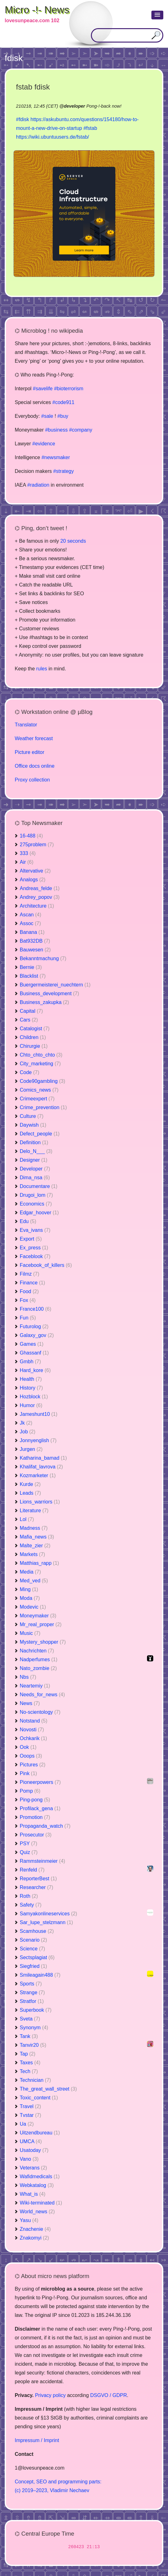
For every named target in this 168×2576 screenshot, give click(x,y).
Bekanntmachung (43, 958)
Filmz (29, 1274)
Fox (28, 1300)
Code (29, 1072)
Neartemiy (35, 1685)
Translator (26, 724)
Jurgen (31, 1449)
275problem (37, 844)
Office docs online (35, 766)
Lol (27, 1519)
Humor (31, 1405)
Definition (34, 1142)
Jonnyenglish (38, 1440)
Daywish (33, 1125)
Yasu (29, 2220)
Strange (32, 1992)
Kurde (30, 1484)
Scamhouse (37, 1931)
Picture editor (29, 752)
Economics (36, 1203)
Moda (30, 1598)
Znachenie (35, 2229)
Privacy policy (50, 2395)
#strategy (63, 471)
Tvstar (30, 2115)
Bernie (31, 967)
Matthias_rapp (39, 1563)
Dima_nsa (35, 1177)
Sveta (30, 2018)
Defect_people (40, 1133)
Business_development (49, 993)
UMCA (31, 2141)
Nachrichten (37, 1650)
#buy (62, 416)
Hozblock (34, 1396)
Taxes (30, 2062)
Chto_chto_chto (41, 1055)
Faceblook (35, 1256)
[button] (157, 15)
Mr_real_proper (40, 1624)
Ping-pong (35, 1799)
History (31, 1387)
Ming (29, 1589)
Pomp (30, 1791)
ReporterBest (38, 1878)
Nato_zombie (38, 1668)
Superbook (35, 2010)
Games (32, 1344)
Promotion (35, 1817)
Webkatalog (37, 2185)
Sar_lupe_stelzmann (46, 1922)
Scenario (33, 1940)
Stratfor (32, 2001)
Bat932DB (35, 941)
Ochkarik (33, 1738)
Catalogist (35, 1028)
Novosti (32, 1729)
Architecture (37, 906)
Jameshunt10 (38, 1414)
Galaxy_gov (37, 1335)
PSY (28, 1843)
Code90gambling (42, 1081)
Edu (28, 1221)
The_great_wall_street (48, 2089)
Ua (27, 2124)
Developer (35, 1168)
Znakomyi (34, 2238)
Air (27, 862)
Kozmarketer (38, 1475)
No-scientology (40, 1712)
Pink (28, 1773)
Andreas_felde (40, 888)
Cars (29, 1019)
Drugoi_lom (36, 1195)
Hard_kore (35, 1370)
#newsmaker (55, 457)
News (30, 1703)
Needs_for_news (42, 1694)
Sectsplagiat (37, 1957)
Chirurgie (34, 1046)
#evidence (43, 443)
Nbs (28, 1677)
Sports (31, 1983)
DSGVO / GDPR (108, 2395)
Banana (32, 932)
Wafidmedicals (40, 2176)
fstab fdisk (33, 87)
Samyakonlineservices (48, 1913)
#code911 (63, 402)
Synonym (34, 2027)
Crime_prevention (43, 1107)
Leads (30, 1493)
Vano (29, 2159)
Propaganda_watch (45, 1826)
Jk (26, 1423)
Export (31, 1239)
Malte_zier (35, 1545)
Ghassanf (34, 1352)
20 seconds (73, 541)
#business (56, 430)
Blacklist (33, 976)
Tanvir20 (33, 2045)
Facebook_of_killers (46, 1265)
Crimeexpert (37, 1098)
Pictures (32, 1764)
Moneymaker (38, 1615)
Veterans (33, 2167)
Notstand (33, 1720)
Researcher (36, 1887)
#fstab (90, 128)
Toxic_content (39, 2097)
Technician (35, 2080)
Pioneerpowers (40, 1782)
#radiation (38, 485)
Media (30, 1572)
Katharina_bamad (43, 1458)
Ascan (30, 914)
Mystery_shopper (43, 1642)
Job (27, 1431)
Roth (29, 1896)
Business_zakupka (44, 1002)
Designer (33, 1160)
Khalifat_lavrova (41, 1466)
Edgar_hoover (39, 1212)
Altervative (35, 870)
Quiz (29, 1852)
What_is (32, 2194)
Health (31, 1379)
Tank (29, 2036)
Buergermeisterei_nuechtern (55, 984)
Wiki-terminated (41, 2202)
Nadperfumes (38, 1659)
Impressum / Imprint (37, 2440)
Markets (32, 1554)
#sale (47, 416)
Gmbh (30, 1361)
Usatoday (34, 2150)
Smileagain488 (40, 1975)
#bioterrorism (68, 388)
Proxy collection (32, 779)
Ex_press (34, 1247)
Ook (28, 1747)
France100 (35, 1309)
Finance (32, 1282)
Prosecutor (35, 1834)
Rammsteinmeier (42, 1861)
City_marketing (40, 1063)
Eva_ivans (35, 1230)
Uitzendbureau (40, 2132)
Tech (29, 2071)
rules (41, 668)
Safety (30, 1905)
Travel (30, 2106)
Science (32, 1948)
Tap (27, 2053)
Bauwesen (35, 949)
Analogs (32, 879)
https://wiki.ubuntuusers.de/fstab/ (52, 137)
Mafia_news (37, 1536)
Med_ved (34, 1580)
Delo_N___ (36, 1151)
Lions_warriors (40, 1501)
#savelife (43, 388)
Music (30, 1633)
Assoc (30, 923)
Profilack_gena (40, 1808)
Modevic (33, 1607)
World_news (37, 2211)
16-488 (31, 835)
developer (74, 106)
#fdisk (22, 119)
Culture (32, 1116)
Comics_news (39, 1090)
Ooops (31, 1756)
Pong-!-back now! (103, 106)
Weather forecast (34, 738)
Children (33, 1037)
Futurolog (34, 1326)
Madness (34, 1528)
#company (80, 430)
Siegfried (33, 1966)
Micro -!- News (37, 9)
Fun (28, 1317)
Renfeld (32, 1869)
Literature (34, 1510)
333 (28, 853)
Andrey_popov (40, 897)
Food (29, 1291)
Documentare (38, 1186)
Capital (31, 1011)
